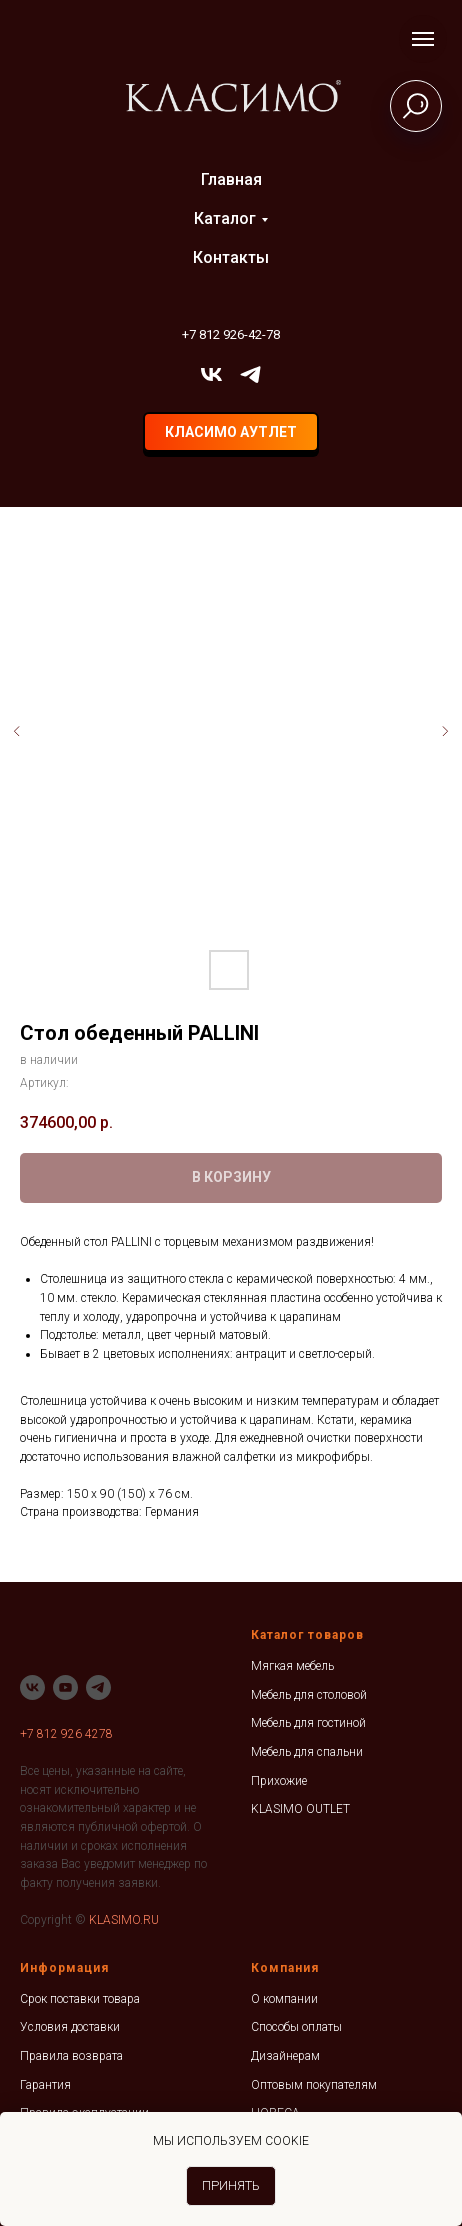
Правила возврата (71, 2056)
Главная (231, 179)
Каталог (225, 218)
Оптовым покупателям (314, 2085)
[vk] (211, 374)
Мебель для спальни (307, 1752)
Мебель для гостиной (308, 1723)
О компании (284, 1999)
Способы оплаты (296, 2027)
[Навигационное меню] (423, 39)
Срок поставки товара (80, 1999)
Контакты (231, 257)
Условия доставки (70, 2027)
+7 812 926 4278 (66, 1734)
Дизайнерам (285, 2056)
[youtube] (65, 1687)
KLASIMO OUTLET (300, 1809)
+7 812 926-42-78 (231, 334)
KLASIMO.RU (124, 1920)
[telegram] (250, 374)
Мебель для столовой (309, 1695)
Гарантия (45, 2085)
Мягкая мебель (292, 1666)
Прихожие (279, 1781)
